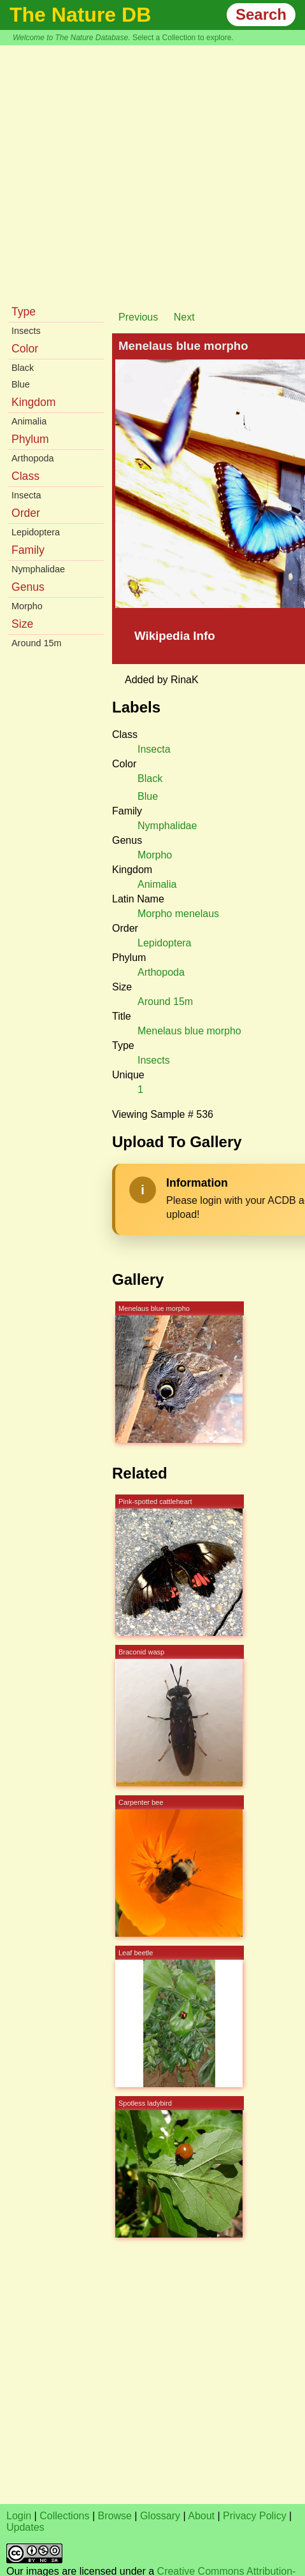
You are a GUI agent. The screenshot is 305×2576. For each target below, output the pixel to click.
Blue (20, 384)
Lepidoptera (35, 532)
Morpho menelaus (178, 913)
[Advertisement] (119, 171)
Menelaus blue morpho (189, 1030)
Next (184, 317)
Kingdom (33, 402)
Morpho (27, 606)
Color (24, 348)
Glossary (160, 2515)
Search (261, 14)
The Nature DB (80, 14)
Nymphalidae (38, 569)
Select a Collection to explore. (183, 37)
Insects (26, 331)
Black (22, 368)
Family (28, 550)
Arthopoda (32, 458)
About (201, 2515)
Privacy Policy (255, 2515)
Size (22, 624)
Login (18, 2515)
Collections (64, 2515)
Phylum (30, 439)
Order (25, 513)
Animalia (28, 421)
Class (25, 476)
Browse (115, 2515)
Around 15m (36, 643)
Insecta (26, 495)
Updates (25, 2527)
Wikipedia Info (174, 635)
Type (23, 311)
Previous (138, 317)
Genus (28, 587)
